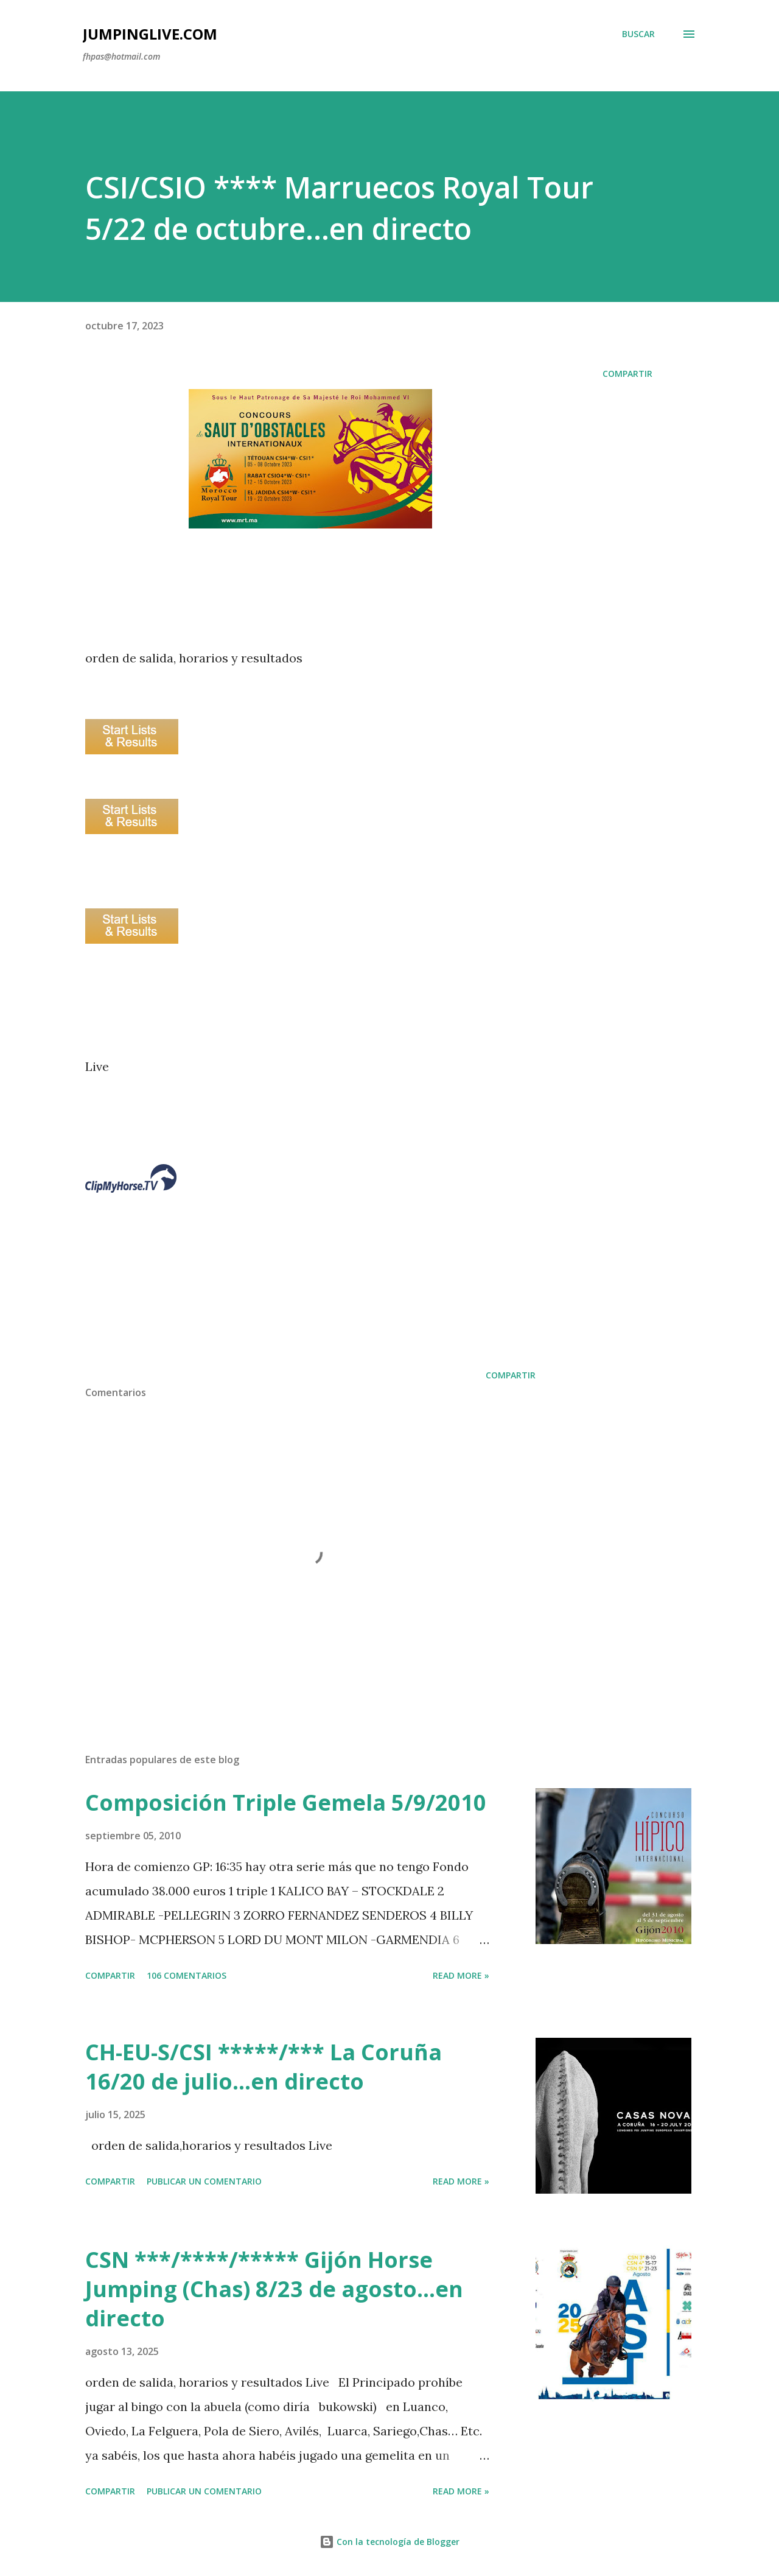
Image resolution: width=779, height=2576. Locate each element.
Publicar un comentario (204, 2181)
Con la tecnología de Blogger (389, 2541)
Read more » (461, 1975)
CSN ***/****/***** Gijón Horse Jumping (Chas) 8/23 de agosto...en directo (274, 2289)
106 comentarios (186, 1975)
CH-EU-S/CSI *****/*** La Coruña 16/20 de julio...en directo (263, 2066)
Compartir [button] (627, 373)
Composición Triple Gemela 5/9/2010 (285, 1802)
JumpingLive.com (150, 34)
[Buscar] (638, 34)
